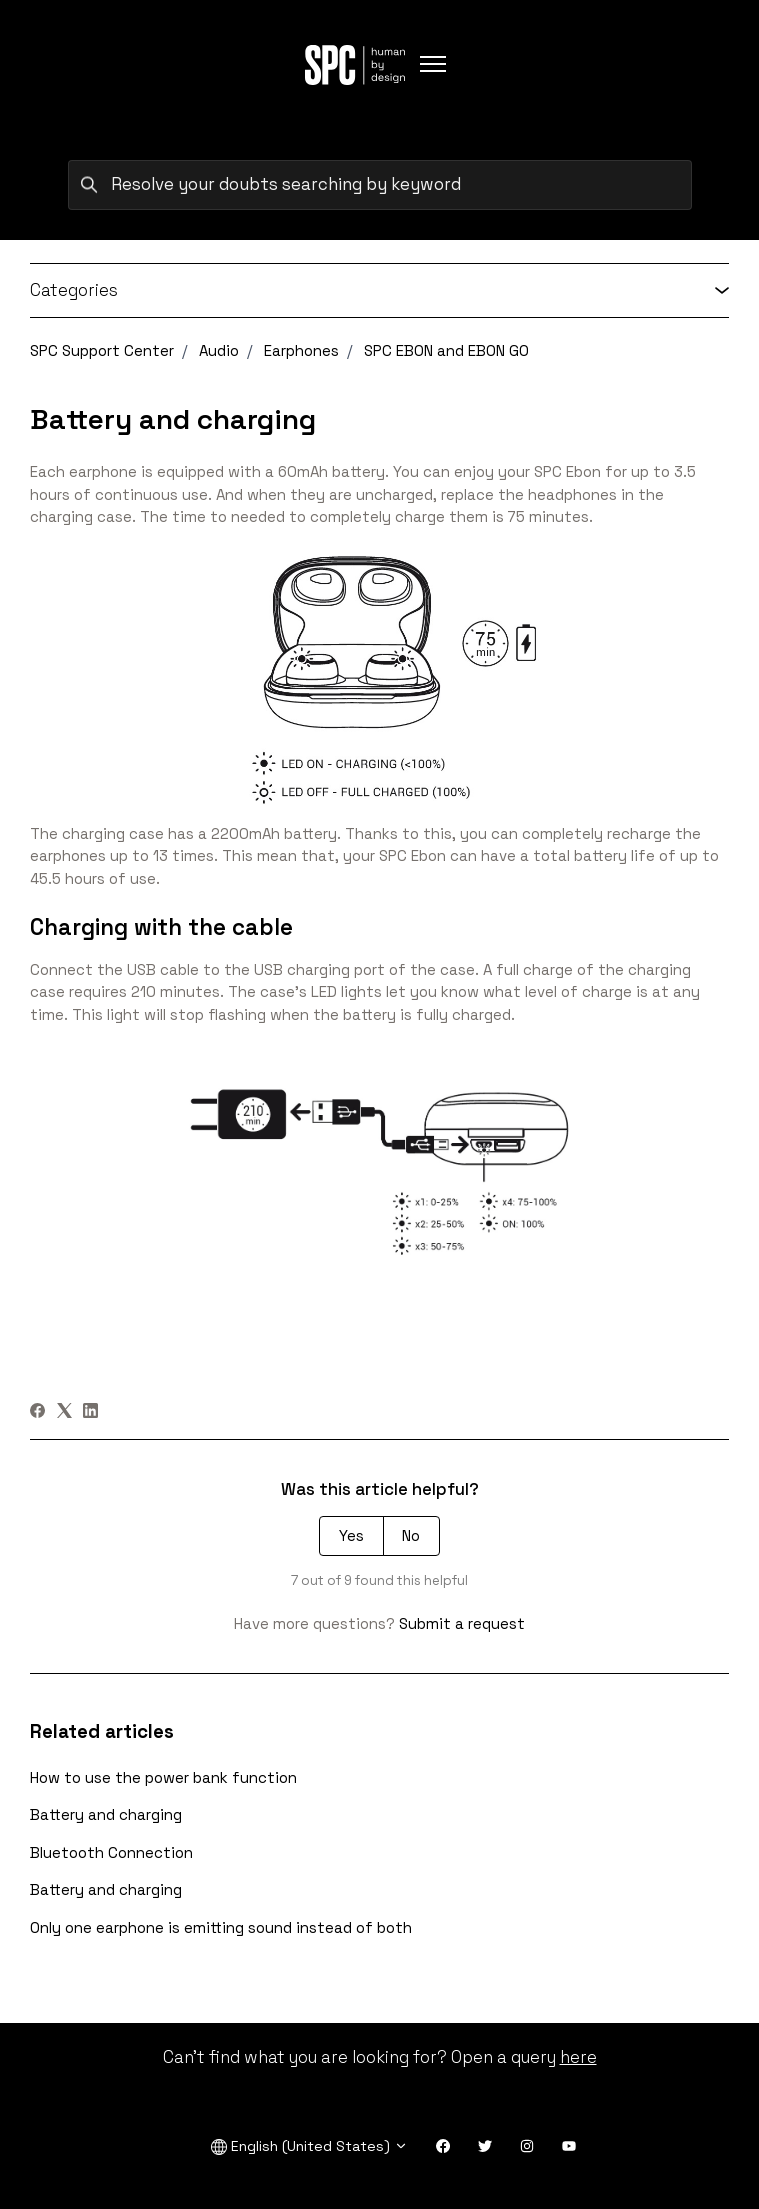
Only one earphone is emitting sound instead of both (221, 1927)
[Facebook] (37, 1412)
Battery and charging (106, 1814)
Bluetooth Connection (111, 1852)
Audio (219, 350)
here (578, 2057)
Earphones (301, 350)
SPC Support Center (102, 350)
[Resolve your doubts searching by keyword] (380, 185)
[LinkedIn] (90, 1412)
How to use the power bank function (163, 1777)
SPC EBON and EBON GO (446, 350)
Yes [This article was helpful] (351, 1535)
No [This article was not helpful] (411, 1535)
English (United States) (309, 2146)
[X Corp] (64, 1412)
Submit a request (462, 1623)
